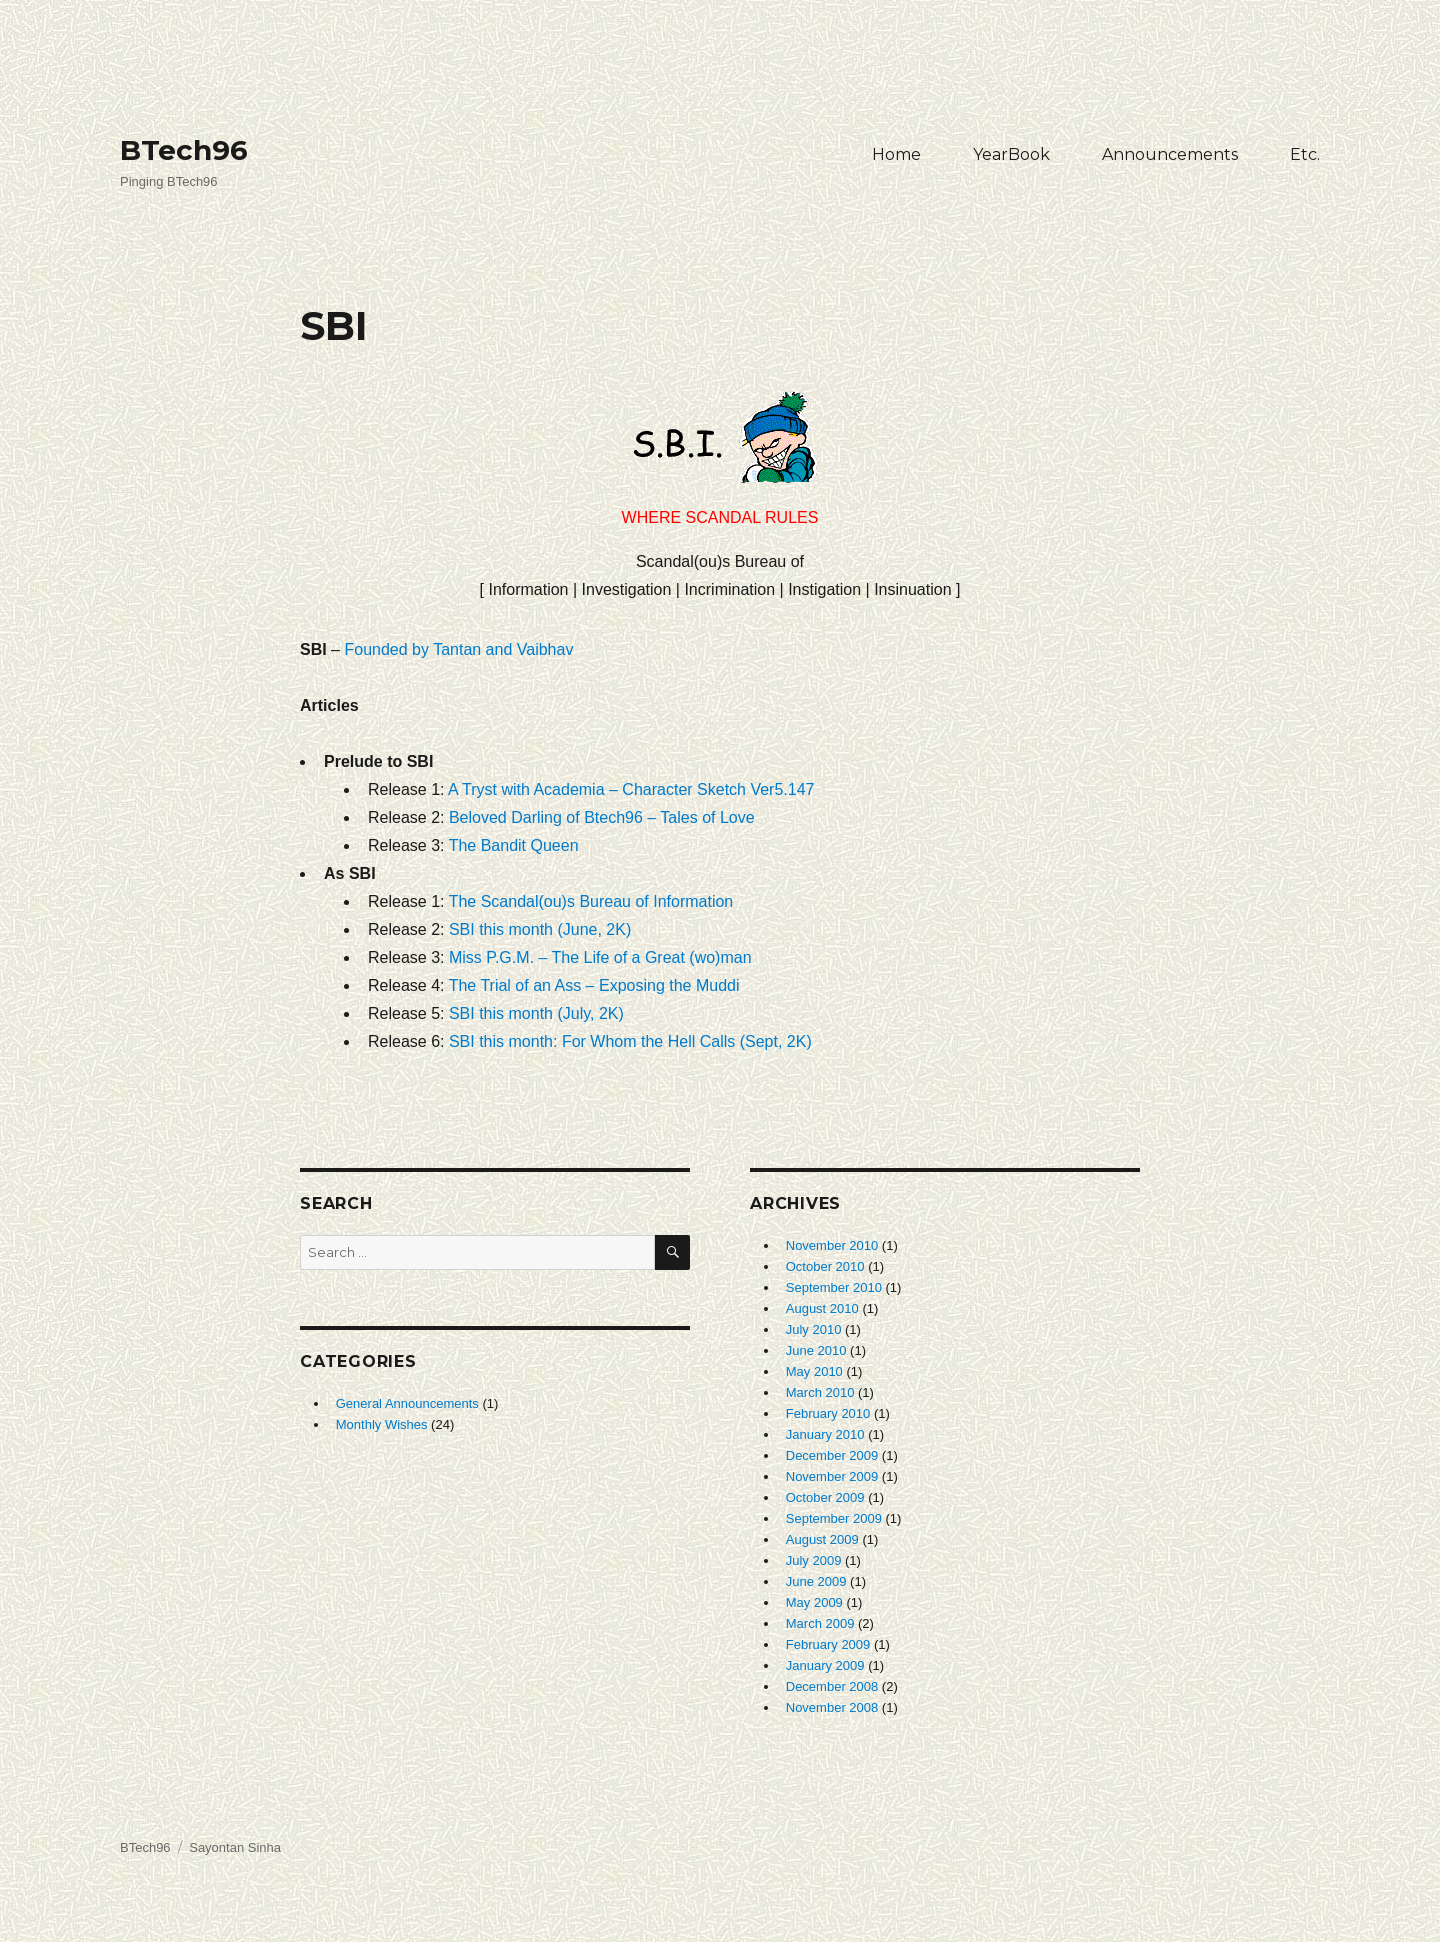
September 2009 (834, 1518)
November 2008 (832, 1707)
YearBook (1011, 154)
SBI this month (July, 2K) (536, 1013)
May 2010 (814, 1371)
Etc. (1305, 154)
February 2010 (828, 1413)
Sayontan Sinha (235, 1847)
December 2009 (832, 1455)
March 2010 (820, 1392)
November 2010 (832, 1245)
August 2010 (822, 1308)
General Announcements (407, 1403)
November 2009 (832, 1476)
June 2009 (816, 1581)
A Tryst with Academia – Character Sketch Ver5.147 (631, 789)
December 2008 (832, 1686)
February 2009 (828, 1644)
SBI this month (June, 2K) (540, 929)
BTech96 (184, 150)
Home (896, 154)
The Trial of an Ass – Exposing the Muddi (594, 985)
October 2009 (825, 1497)
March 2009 (820, 1623)
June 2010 (816, 1350)
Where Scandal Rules (720, 459)
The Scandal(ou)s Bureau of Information (591, 901)
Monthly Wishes (382, 1424)
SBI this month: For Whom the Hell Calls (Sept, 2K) (630, 1041)
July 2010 (814, 1329)
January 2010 (825, 1434)
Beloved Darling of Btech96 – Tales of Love (602, 817)
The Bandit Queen (514, 845)
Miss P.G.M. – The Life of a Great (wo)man (600, 957)
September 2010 (834, 1287)
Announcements (1170, 154)
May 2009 (814, 1602)
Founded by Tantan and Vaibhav (458, 649)
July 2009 (814, 1560)
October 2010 (825, 1266)
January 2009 (825, 1665)
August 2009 (822, 1539)
